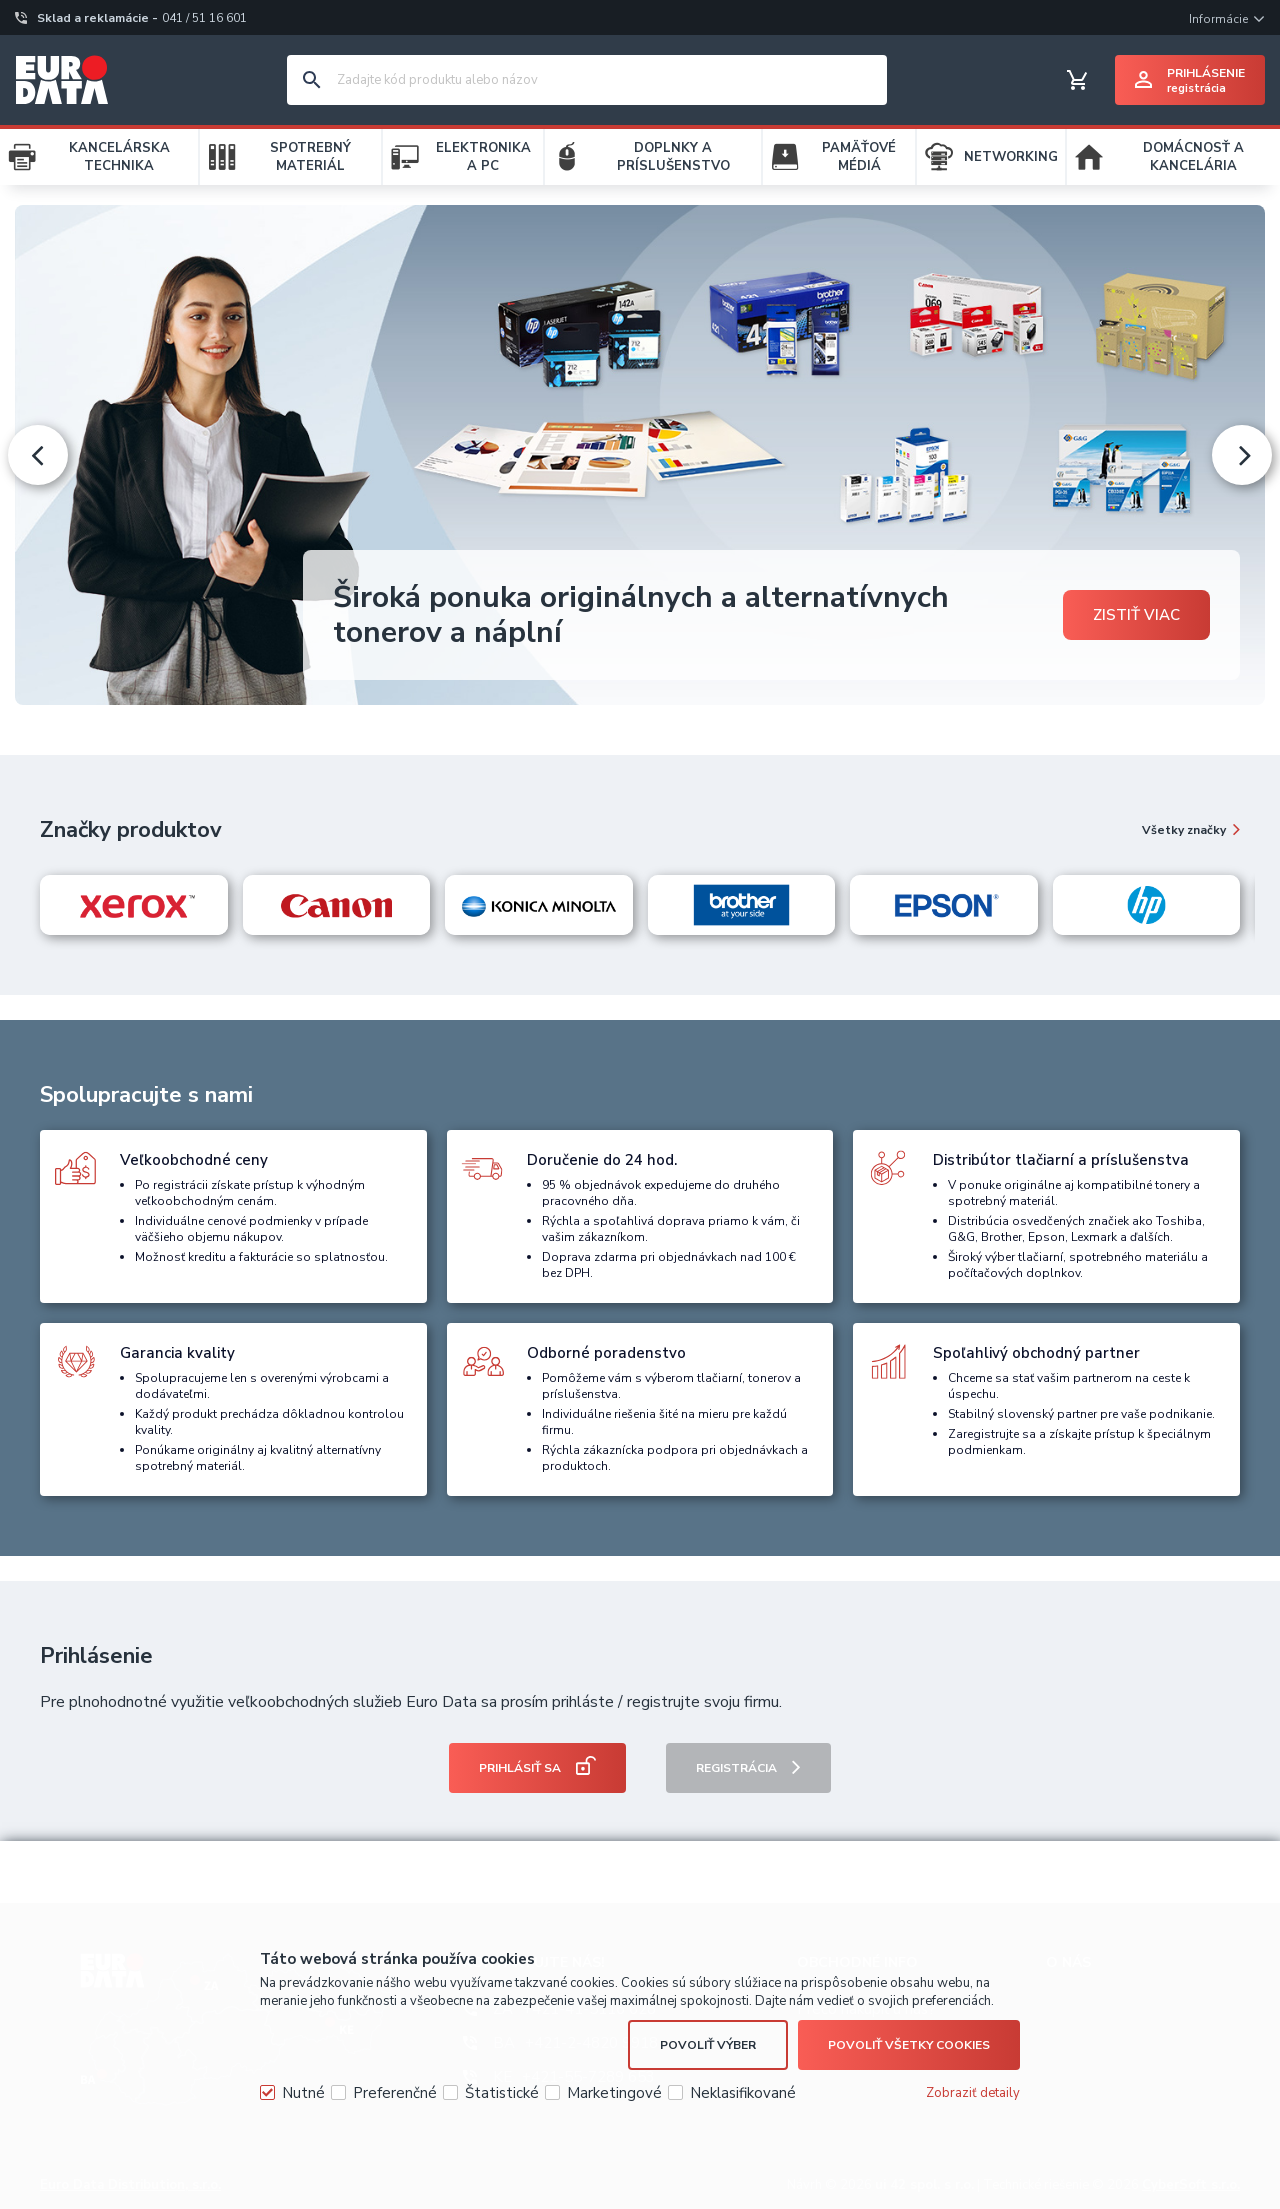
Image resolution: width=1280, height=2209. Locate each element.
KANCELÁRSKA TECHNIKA (119, 157)
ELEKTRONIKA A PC (483, 157)
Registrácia (736, 1768)
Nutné (303, 2093)
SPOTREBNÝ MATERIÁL (310, 157)
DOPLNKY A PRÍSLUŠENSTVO (673, 157)
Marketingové (614, 2093)
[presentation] (38, 455)
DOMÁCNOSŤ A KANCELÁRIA (1193, 157)
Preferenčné (395, 2093)
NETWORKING (1011, 157)
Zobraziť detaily (973, 2093)
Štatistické (502, 2093)
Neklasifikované (743, 2093)
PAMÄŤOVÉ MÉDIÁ (859, 157)
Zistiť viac (1136, 615)
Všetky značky (1184, 830)
